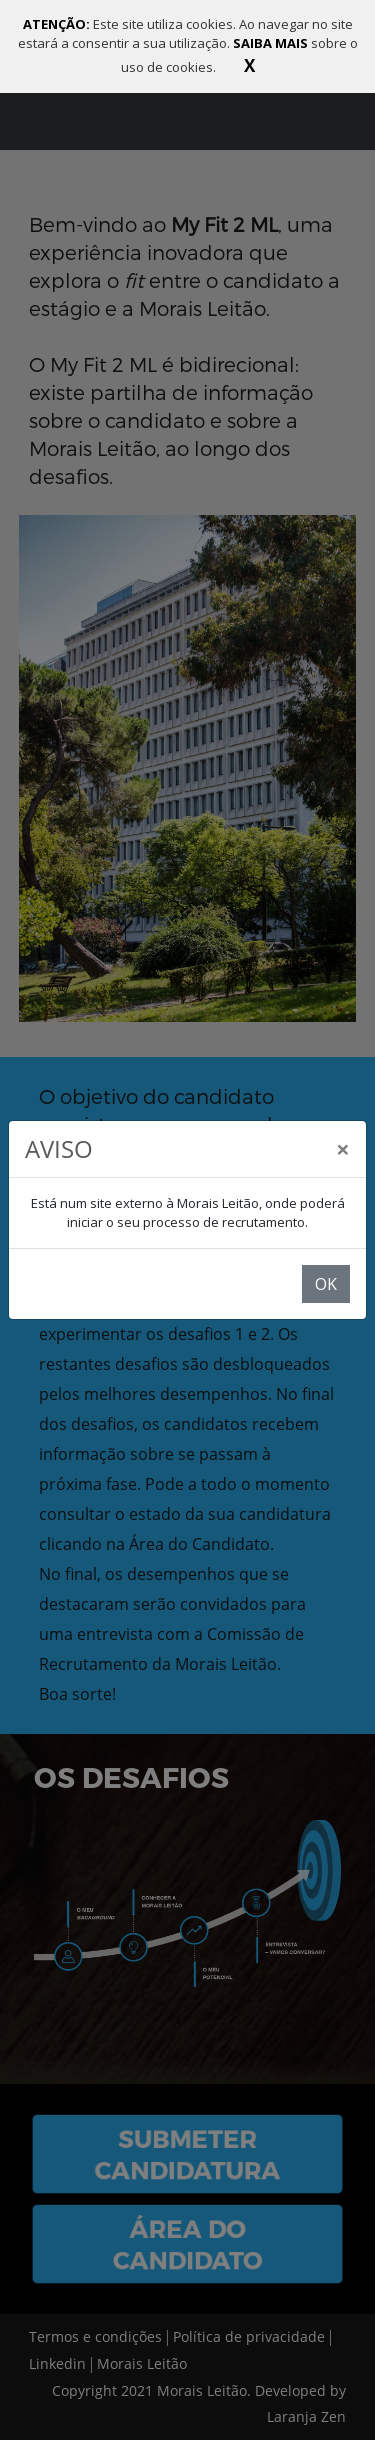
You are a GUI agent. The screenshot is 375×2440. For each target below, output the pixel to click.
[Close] (343, 1149)
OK (326, 1284)
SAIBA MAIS (272, 43)
